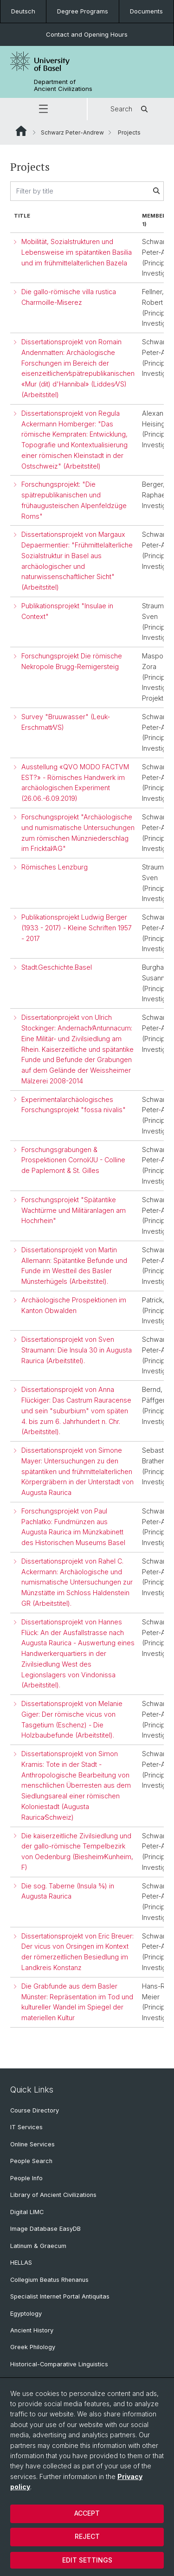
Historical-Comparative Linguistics (59, 2364)
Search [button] (130, 109)
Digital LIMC (27, 2212)
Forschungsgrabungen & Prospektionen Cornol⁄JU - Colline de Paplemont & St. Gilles (73, 1160)
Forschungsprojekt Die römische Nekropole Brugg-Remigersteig (71, 661)
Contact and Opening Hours (87, 34)
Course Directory (34, 2110)
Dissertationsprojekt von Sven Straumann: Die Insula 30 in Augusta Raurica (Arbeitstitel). (76, 1350)
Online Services (32, 2144)
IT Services (26, 2127)
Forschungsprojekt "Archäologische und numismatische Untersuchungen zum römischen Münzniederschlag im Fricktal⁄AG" (78, 832)
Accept (87, 2513)
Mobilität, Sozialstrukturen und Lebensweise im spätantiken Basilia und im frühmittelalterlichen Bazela (76, 252)
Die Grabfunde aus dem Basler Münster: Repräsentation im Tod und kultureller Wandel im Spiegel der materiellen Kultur (77, 2002)
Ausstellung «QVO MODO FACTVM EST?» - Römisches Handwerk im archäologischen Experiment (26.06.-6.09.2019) (75, 782)
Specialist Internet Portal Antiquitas (60, 2296)
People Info (26, 2178)
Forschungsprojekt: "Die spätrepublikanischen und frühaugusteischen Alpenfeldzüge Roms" (74, 500)
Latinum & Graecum (38, 2245)
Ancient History (31, 2330)
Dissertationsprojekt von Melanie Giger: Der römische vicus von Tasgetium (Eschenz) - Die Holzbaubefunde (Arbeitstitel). (71, 1719)
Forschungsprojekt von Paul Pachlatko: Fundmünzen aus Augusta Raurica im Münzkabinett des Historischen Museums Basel (73, 1526)
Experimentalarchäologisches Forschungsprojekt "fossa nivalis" (73, 1104)
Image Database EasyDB (45, 2228)
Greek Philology (32, 2347)
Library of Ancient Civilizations (53, 2194)
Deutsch (23, 11)
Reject (87, 2536)
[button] (43, 109)
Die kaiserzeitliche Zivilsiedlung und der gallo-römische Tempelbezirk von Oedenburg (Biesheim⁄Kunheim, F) (77, 1851)
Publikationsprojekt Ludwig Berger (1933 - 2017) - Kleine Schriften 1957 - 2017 (76, 927)
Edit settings (87, 2560)
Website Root (21, 131)
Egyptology (26, 2313)
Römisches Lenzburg (54, 867)
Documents (146, 11)
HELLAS (21, 2262)
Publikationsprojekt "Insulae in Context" (67, 611)
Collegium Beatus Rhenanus (49, 2279)
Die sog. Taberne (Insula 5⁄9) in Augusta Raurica (67, 1891)
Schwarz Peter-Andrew (72, 132)
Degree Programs (82, 11)
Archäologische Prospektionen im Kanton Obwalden (73, 1305)
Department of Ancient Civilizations (63, 85)
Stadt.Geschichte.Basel (56, 967)
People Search (31, 2160)
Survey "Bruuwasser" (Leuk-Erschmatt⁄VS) (65, 722)
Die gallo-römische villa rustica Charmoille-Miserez (68, 297)
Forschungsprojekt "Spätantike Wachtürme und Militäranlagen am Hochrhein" (73, 1210)
